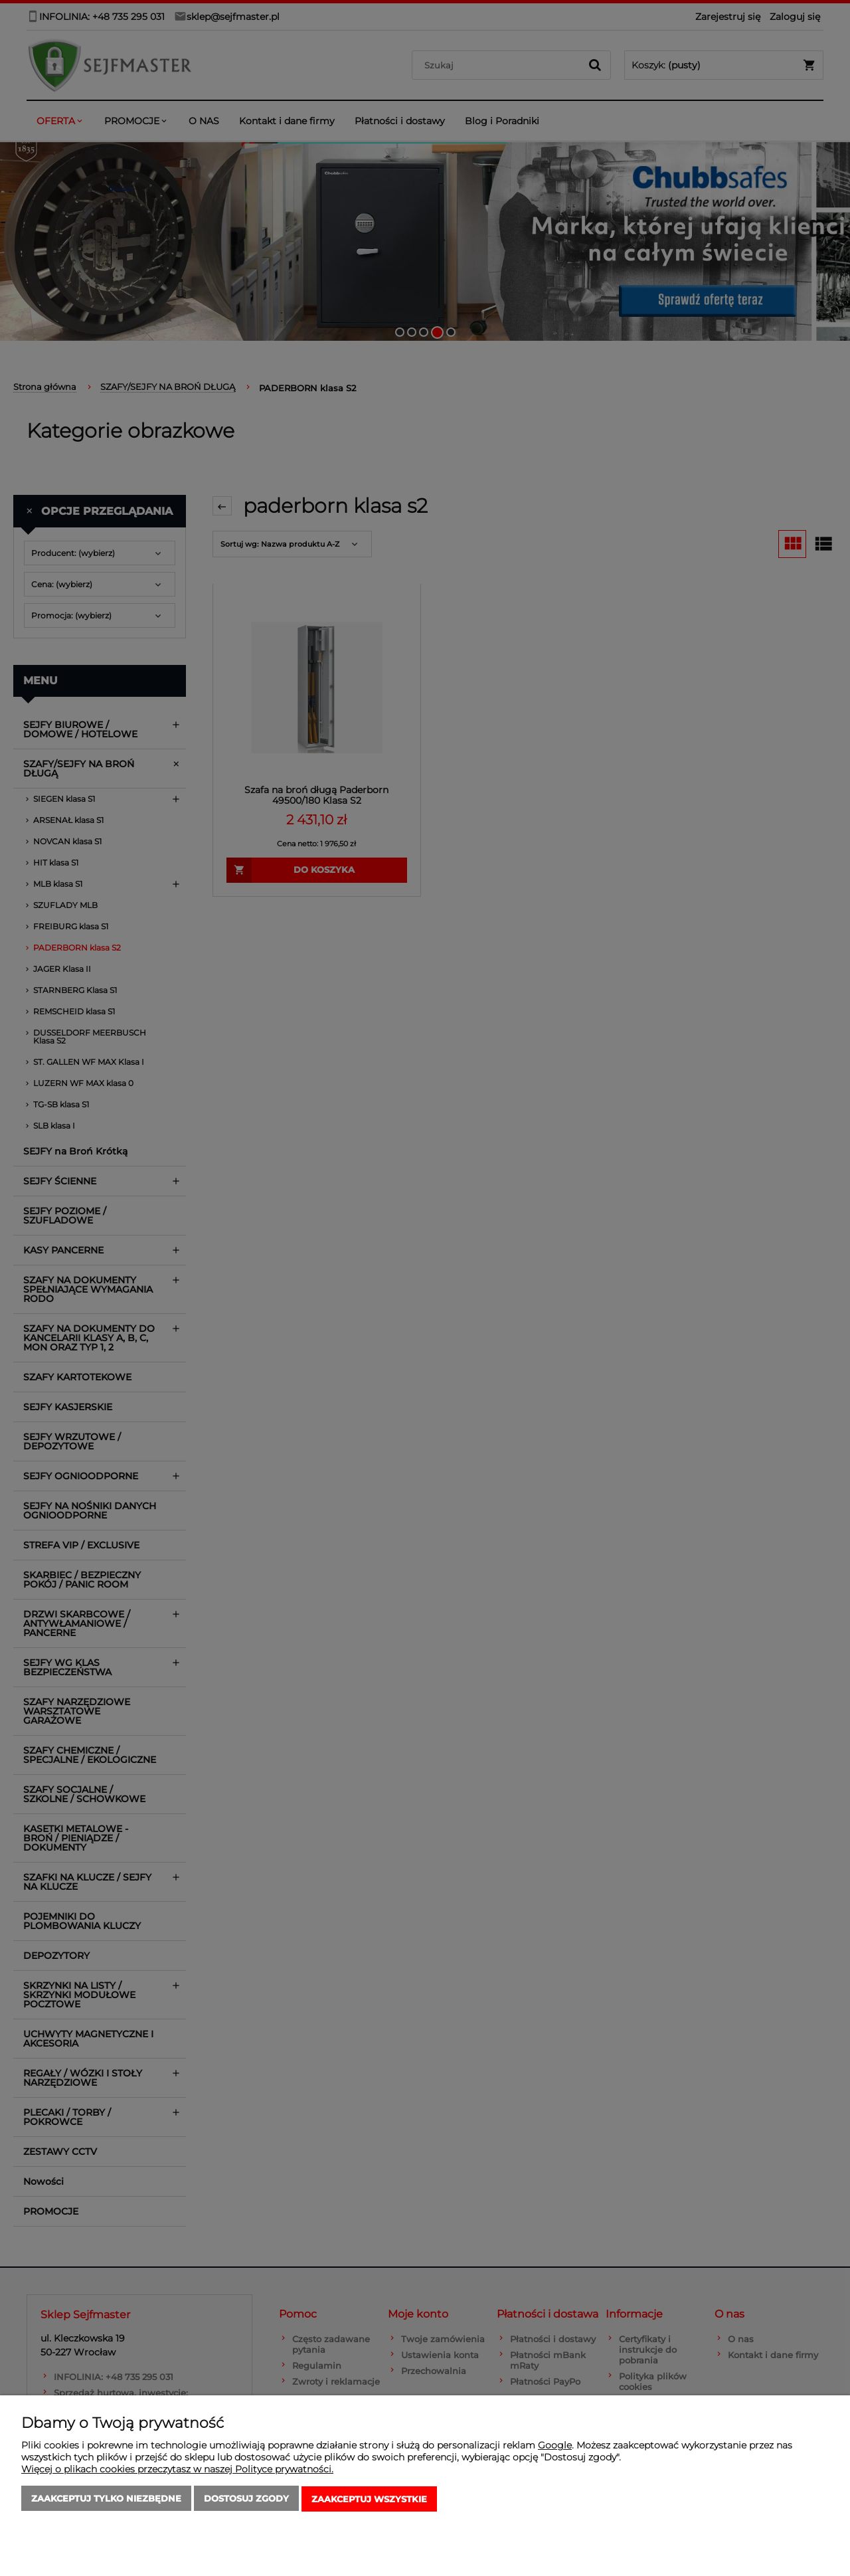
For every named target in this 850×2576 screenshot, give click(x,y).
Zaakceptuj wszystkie (369, 2499)
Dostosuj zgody (246, 2499)
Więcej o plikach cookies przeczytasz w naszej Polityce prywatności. (177, 2470)
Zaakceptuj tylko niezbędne (106, 2499)
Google (555, 2446)
